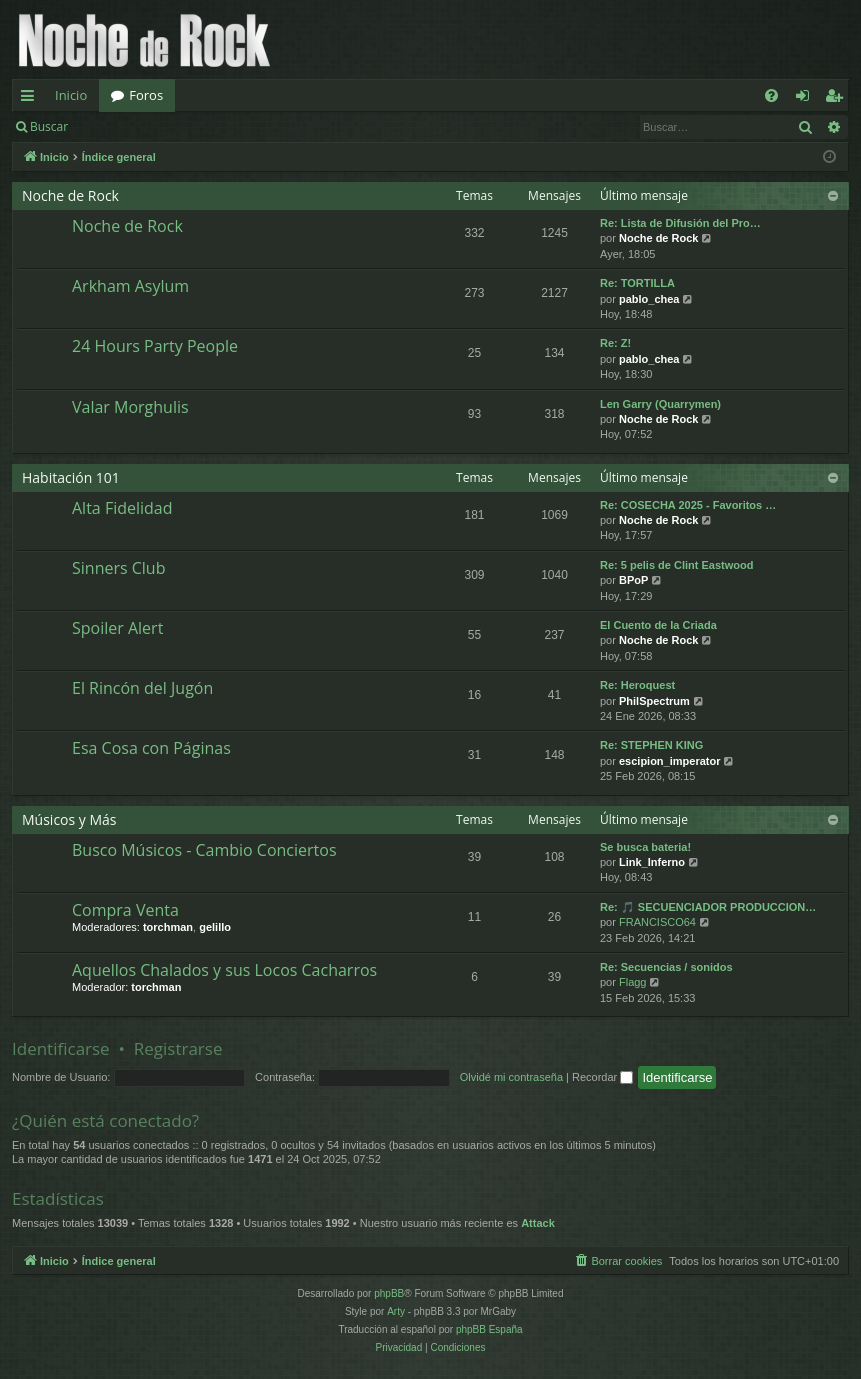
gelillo (215, 927)
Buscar (49, 126)
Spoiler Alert (117, 628)
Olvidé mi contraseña (511, 1077)
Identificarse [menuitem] (807, 99)
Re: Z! (615, 343)
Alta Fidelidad (122, 508)
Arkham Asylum (130, 286)
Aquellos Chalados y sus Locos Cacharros (224, 970)
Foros (146, 95)
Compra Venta (125, 910)
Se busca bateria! (645, 847)
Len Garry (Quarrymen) (660, 404)
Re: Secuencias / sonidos (666, 967)
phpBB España (489, 1329)
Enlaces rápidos (31, 99)
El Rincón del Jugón (142, 688)
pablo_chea (649, 299)
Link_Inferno (652, 862)
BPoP (633, 580)
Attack (538, 1223)
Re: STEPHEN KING (651, 745)
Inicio (71, 95)
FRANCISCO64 (657, 922)
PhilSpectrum (654, 701)
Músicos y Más (69, 819)
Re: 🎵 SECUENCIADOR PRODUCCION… (708, 907)
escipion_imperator (669, 761)
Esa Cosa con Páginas (151, 748)
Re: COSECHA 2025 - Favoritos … (688, 505)
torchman (168, 927)
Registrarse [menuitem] (838, 99)
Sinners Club (118, 568)
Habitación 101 (71, 477)
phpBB (389, 1293)
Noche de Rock (70, 195)
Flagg (633, 982)
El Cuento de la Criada (658, 625)
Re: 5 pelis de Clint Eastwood (676, 565)
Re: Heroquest (637, 685)
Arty (396, 1311)
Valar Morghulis (130, 407)
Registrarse (226, 126)
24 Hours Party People (155, 346)
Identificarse (131, 126)
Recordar (602, 1077)
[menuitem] (771, 95)
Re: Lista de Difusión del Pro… (680, 223)
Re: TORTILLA (637, 283)
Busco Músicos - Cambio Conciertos (204, 850)
